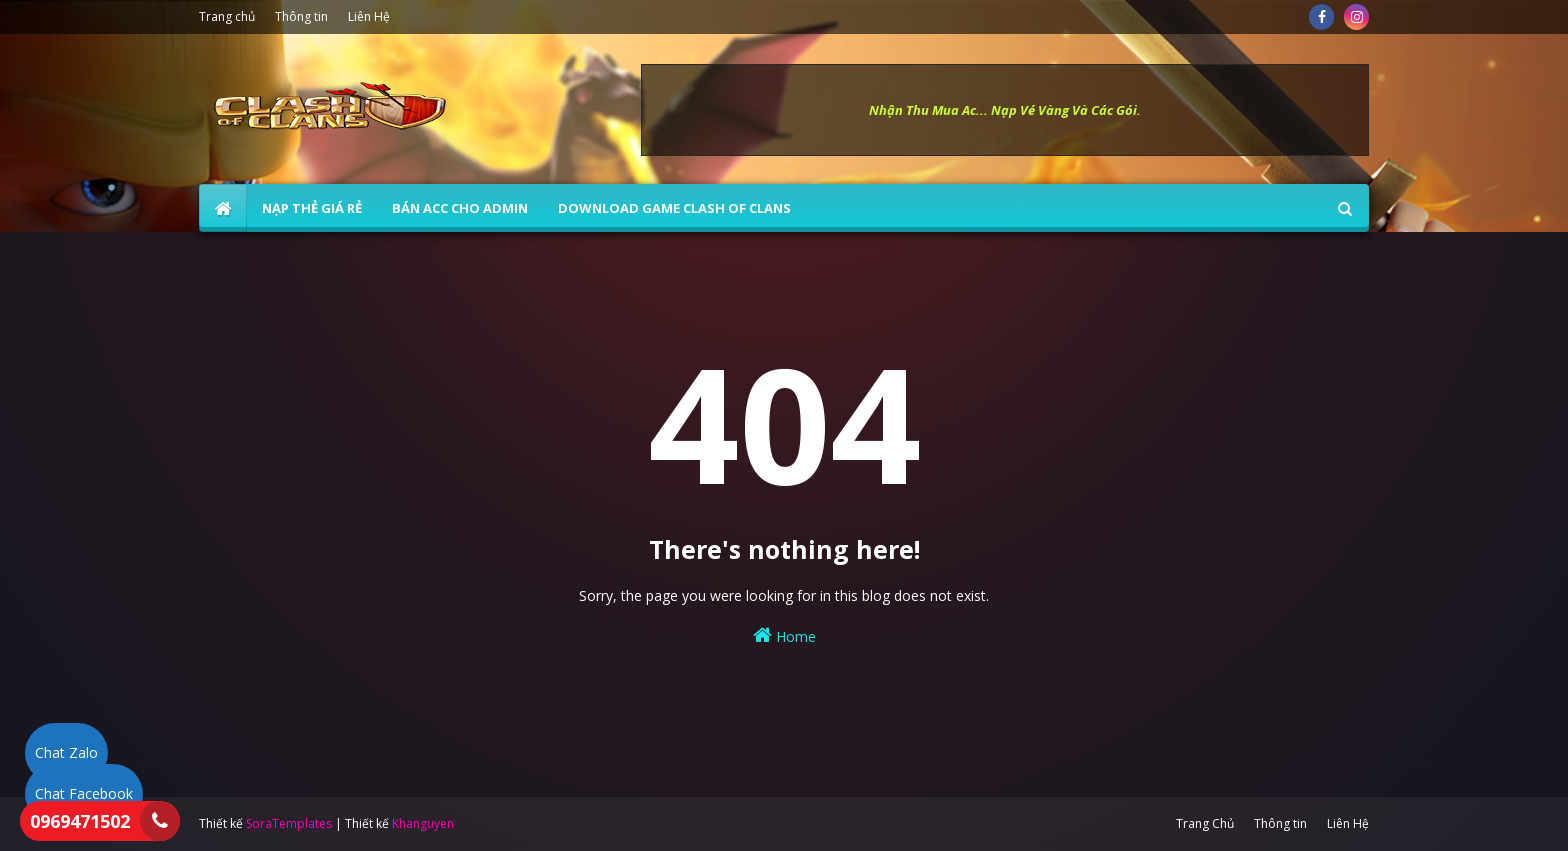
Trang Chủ (1205, 823)
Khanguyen (423, 823)
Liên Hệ (369, 16)
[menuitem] (223, 208)
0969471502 (80, 821)
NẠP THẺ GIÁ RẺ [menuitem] (312, 208)
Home (784, 635)
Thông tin (301, 16)
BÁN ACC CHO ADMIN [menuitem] (460, 208)
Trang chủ (227, 16)
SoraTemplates (289, 823)
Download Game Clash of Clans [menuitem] (674, 208)
